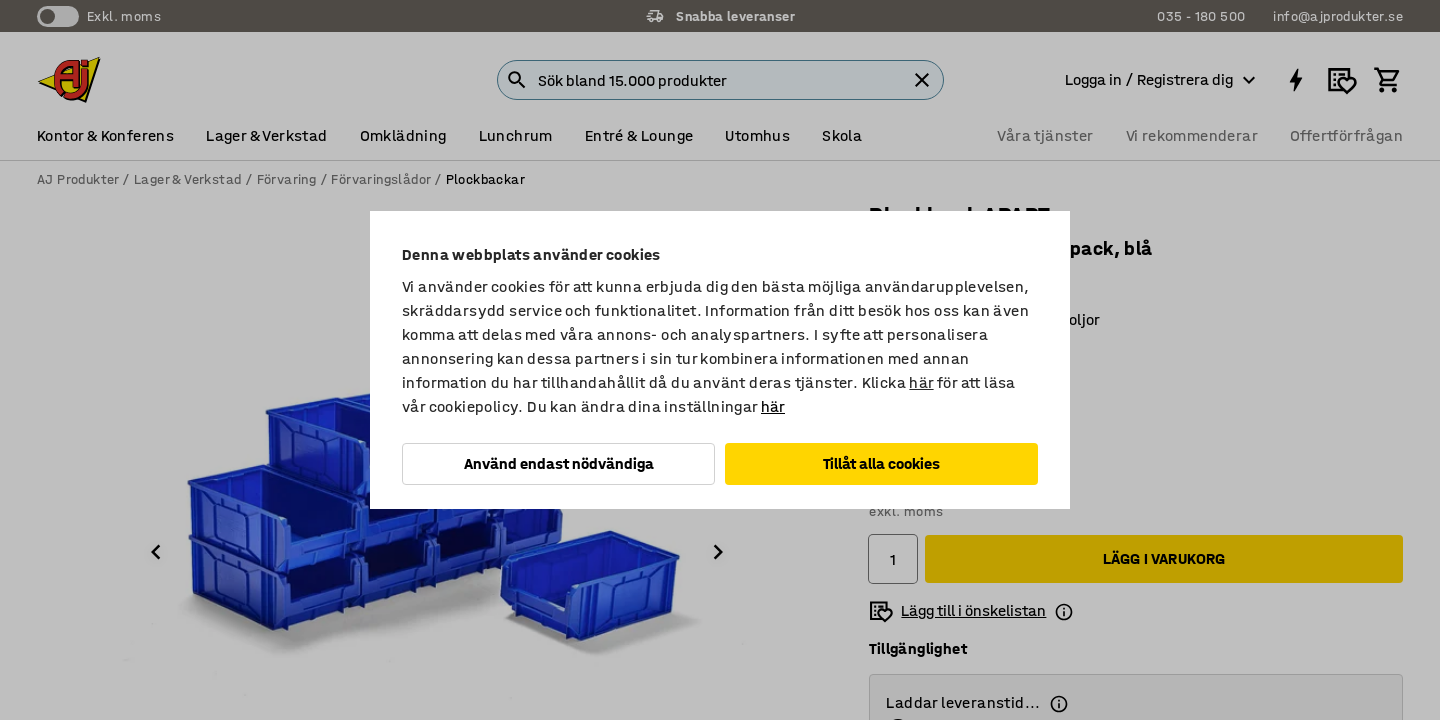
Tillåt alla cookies (881, 463)
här (921, 382)
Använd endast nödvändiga (559, 463)
